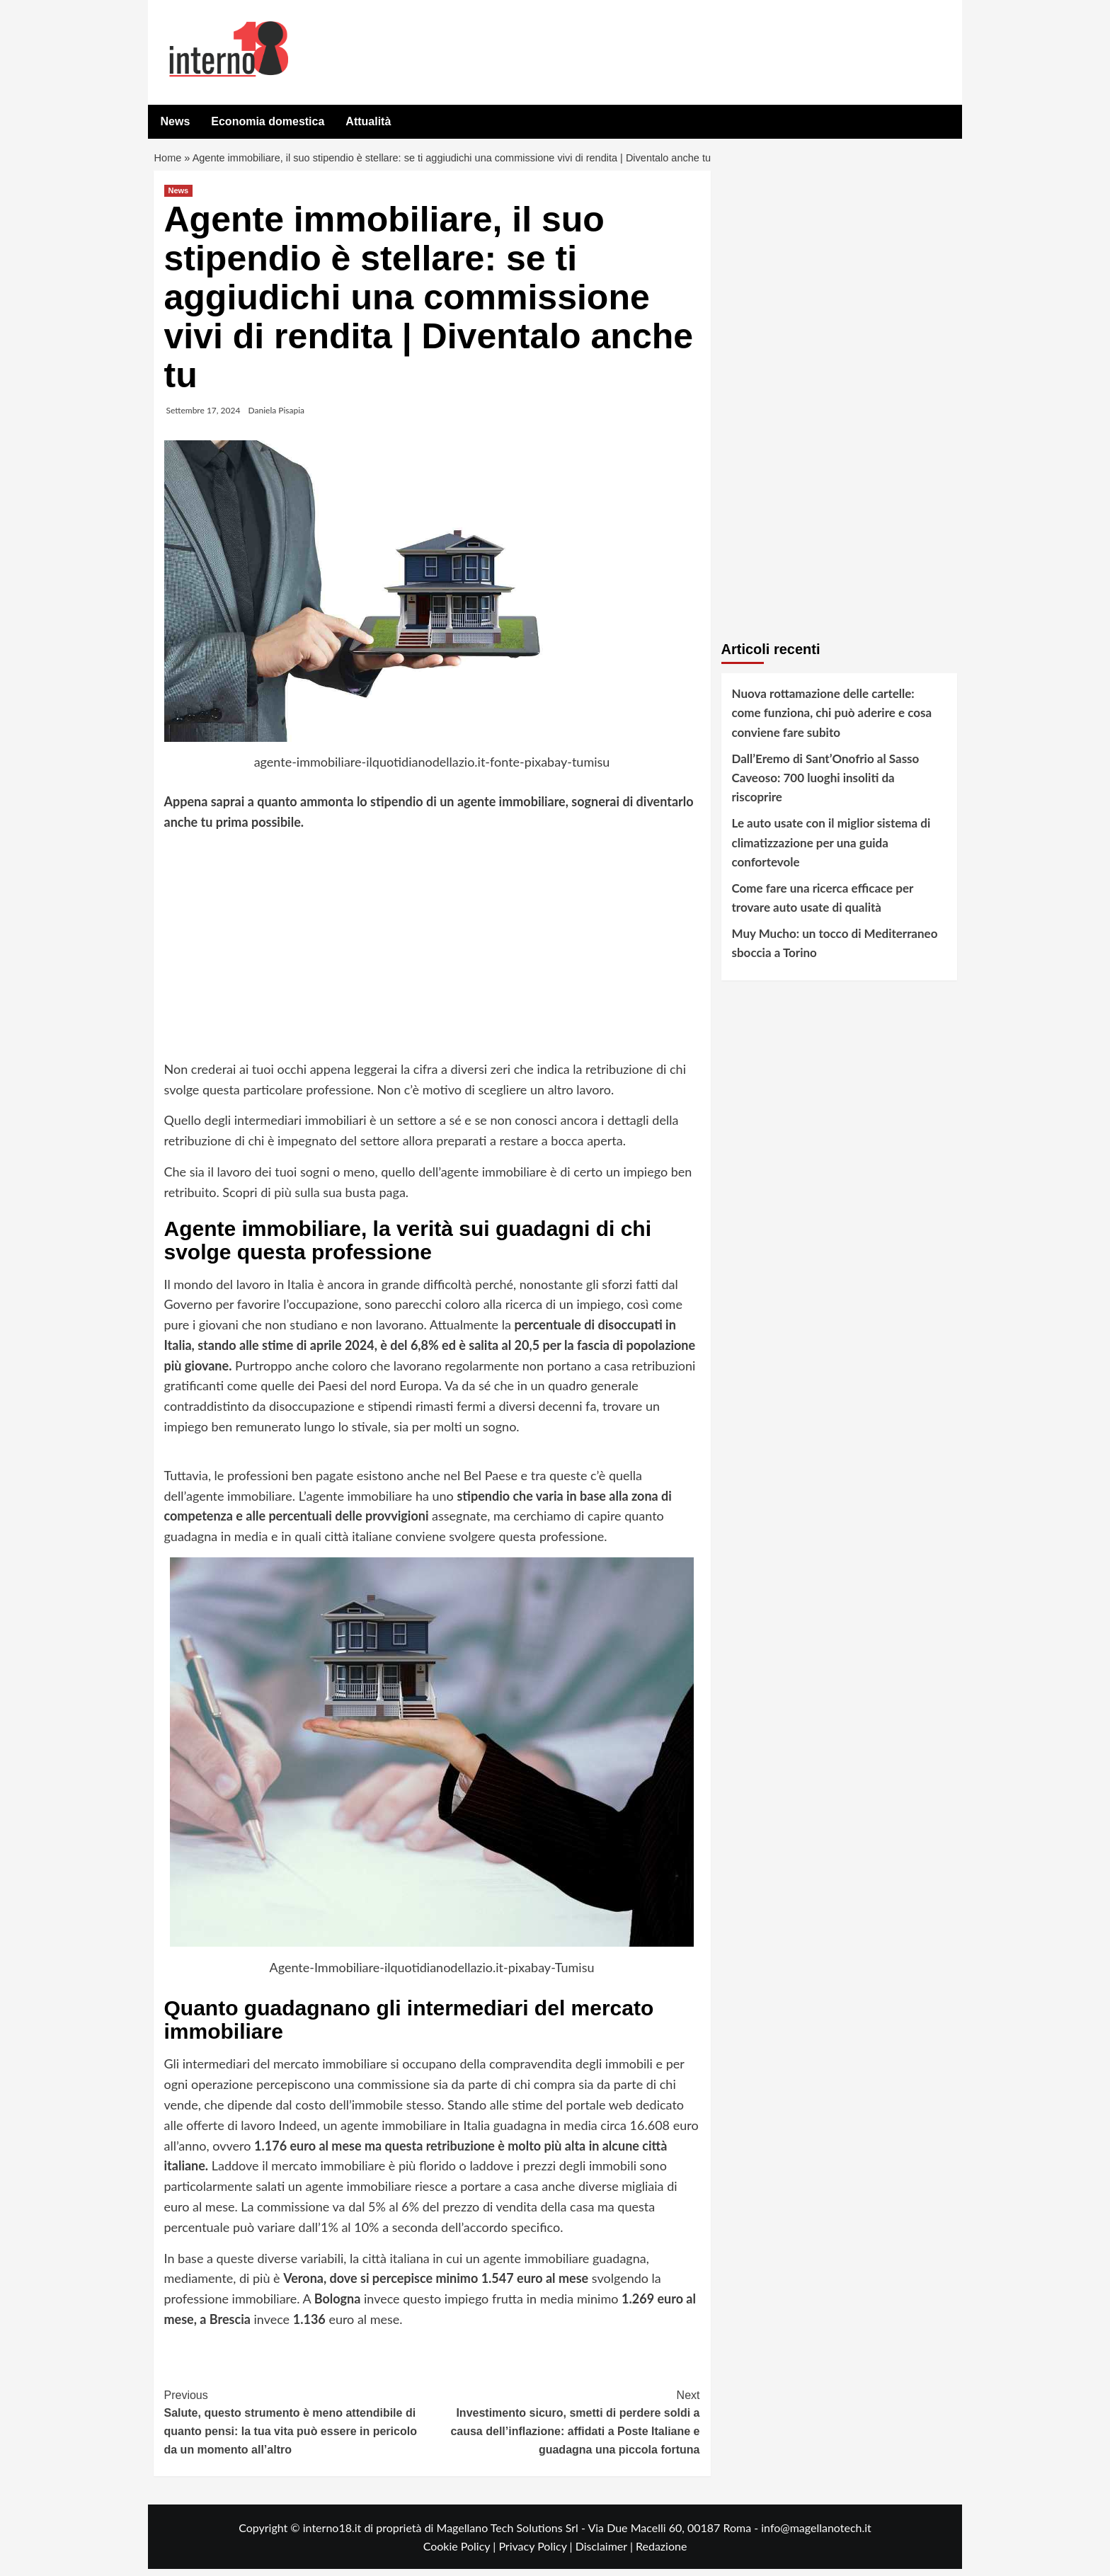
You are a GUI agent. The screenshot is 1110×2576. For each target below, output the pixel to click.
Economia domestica (267, 121)
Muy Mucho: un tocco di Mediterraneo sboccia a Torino (835, 950)
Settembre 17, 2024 (203, 417)
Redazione (661, 2553)
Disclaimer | (606, 2553)
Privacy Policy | (536, 2553)
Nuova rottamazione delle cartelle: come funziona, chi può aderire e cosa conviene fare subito (832, 719)
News (175, 121)
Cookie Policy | (461, 2553)
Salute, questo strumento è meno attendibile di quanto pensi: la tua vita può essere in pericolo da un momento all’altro (298, 2428)
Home (169, 162)
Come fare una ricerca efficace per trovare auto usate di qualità (823, 905)
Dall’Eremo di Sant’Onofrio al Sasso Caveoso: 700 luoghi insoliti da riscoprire (826, 784)
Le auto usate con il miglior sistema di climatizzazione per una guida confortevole (831, 849)
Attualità (368, 121)
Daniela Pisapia (276, 417)
